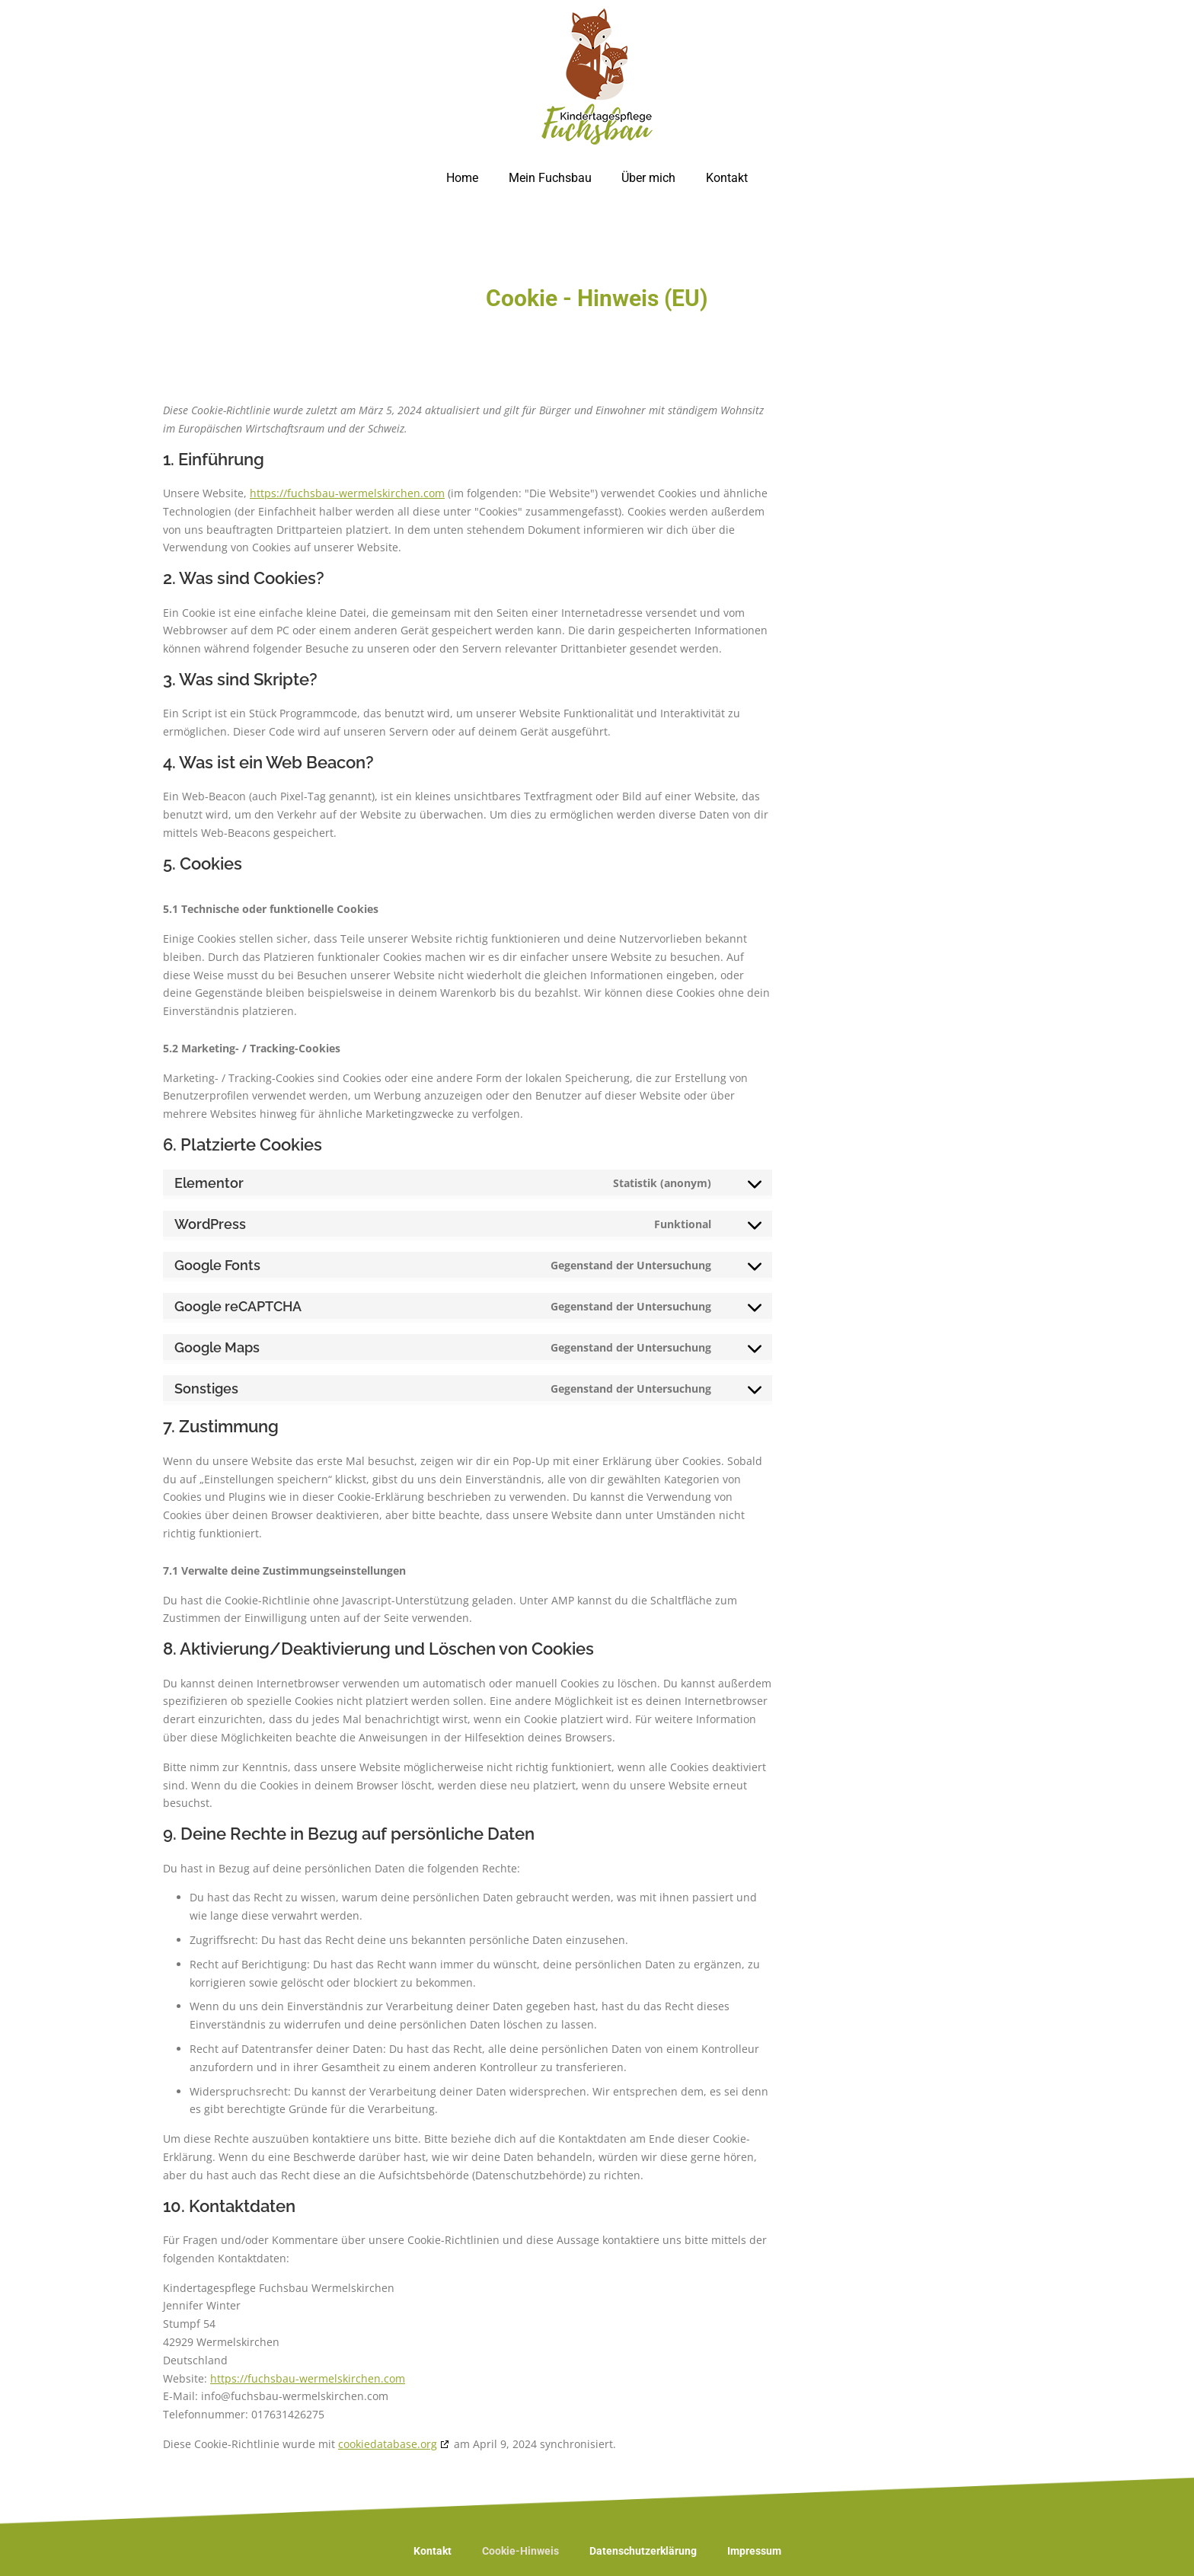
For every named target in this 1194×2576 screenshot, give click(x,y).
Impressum (754, 2551)
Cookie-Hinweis (520, 2551)
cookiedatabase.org (387, 2444)
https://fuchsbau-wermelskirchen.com (347, 493)
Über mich (649, 178)
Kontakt (728, 178)
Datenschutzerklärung (643, 2551)
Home (462, 178)
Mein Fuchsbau (550, 178)
